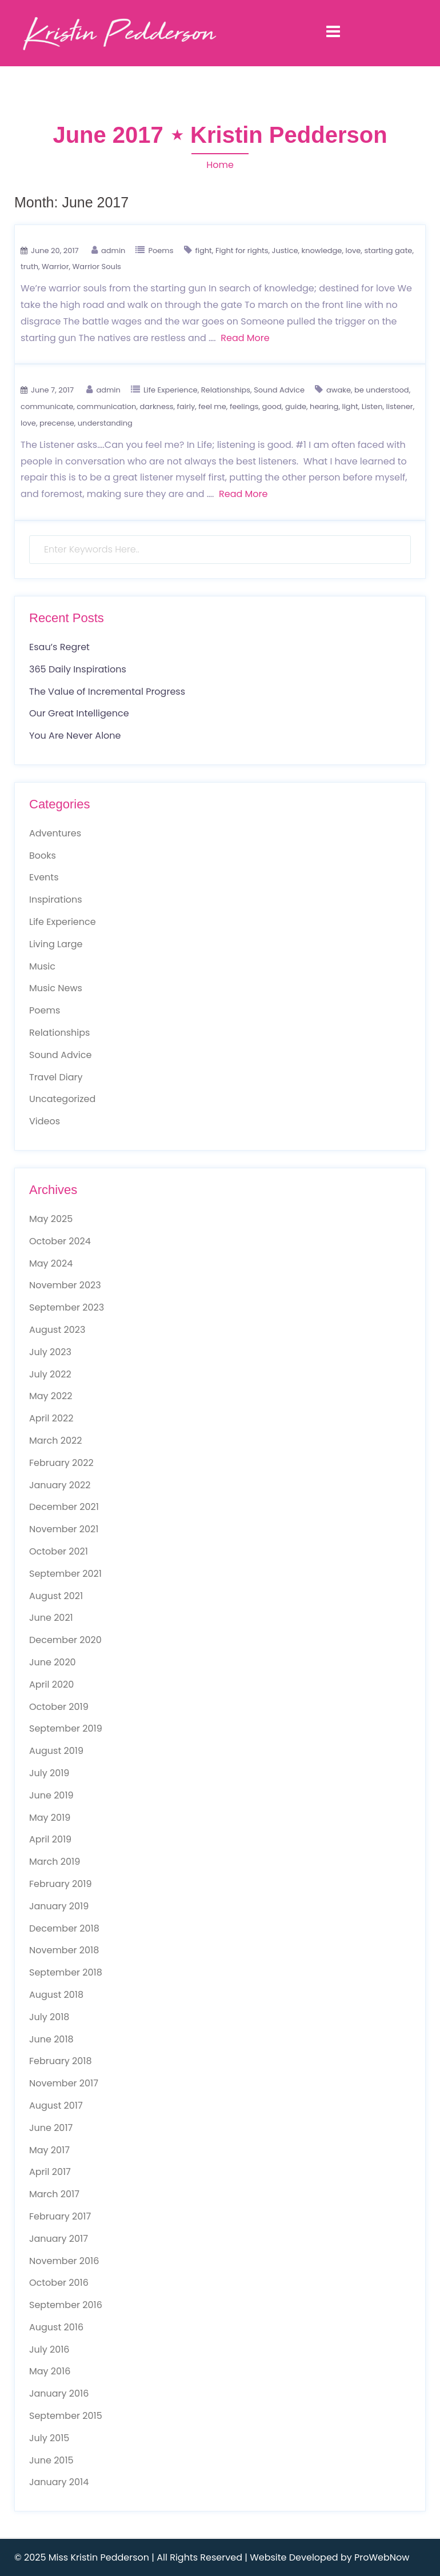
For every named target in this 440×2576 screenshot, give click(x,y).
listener (399, 406)
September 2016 (65, 2304)
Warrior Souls (97, 266)
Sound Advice (279, 389)
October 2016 (59, 2282)
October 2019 (59, 1706)
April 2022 (51, 1418)
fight (203, 250)
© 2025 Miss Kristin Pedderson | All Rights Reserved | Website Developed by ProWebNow (211, 2557)
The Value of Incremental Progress (107, 691)
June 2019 (51, 1795)
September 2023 (66, 1307)
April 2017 (50, 2171)
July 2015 (49, 2438)
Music (42, 966)
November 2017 (63, 2083)
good (272, 406)
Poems (160, 250)
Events (44, 877)
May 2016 (49, 2371)
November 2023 (65, 1285)
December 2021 (64, 1506)
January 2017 (58, 2238)
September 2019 (65, 1728)
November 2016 (64, 2260)
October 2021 (58, 1551)
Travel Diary (56, 1077)
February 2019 (60, 1883)
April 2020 (51, 1684)
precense (56, 423)
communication (106, 406)
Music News (55, 988)
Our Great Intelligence (79, 713)
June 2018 (51, 2039)
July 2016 (49, 2349)
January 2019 (59, 1906)
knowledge (322, 250)
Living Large (56, 944)
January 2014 (59, 2482)
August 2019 (56, 1750)
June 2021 (51, 1617)
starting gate (388, 250)
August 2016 (56, 2327)
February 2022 (61, 1462)
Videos (44, 1121)
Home (220, 164)
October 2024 (60, 1241)
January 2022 (60, 1485)
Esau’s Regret (59, 647)
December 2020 (65, 1639)
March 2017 (54, 2194)
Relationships (225, 389)
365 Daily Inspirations (77, 669)
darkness (156, 406)
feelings (244, 406)
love (353, 250)
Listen (372, 406)
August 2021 (56, 1596)
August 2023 (57, 1329)
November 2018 (64, 1950)
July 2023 (50, 1352)
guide (295, 406)
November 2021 (63, 1529)
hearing (324, 406)
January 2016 (59, 2393)
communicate (47, 406)
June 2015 (51, 2460)
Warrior (55, 266)
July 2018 (49, 2017)
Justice (285, 250)
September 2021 (65, 1573)
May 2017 (49, 2150)
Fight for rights (242, 250)
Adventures (55, 833)
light (350, 406)
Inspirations (55, 899)
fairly (186, 406)
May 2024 (51, 1263)
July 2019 (49, 1773)
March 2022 (55, 1440)
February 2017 (60, 2216)
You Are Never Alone (75, 735)
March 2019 (54, 1861)
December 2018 (64, 1928)
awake (338, 389)
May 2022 (51, 1396)
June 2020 (52, 1662)
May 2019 (49, 1817)
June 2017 (51, 2127)
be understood (381, 389)
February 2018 (60, 2061)
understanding (105, 423)
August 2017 (56, 2105)
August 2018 (56, 1994)
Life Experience (170, 389)
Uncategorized (62, 1098)
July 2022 (50, 1374)
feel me (212, 406)
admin (113, 250)
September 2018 (65, 1972)
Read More (245, 337)
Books (42, 855)
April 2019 (50, 1839)
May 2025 (51, 1218)
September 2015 (65, 2415)
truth (29, 266)
